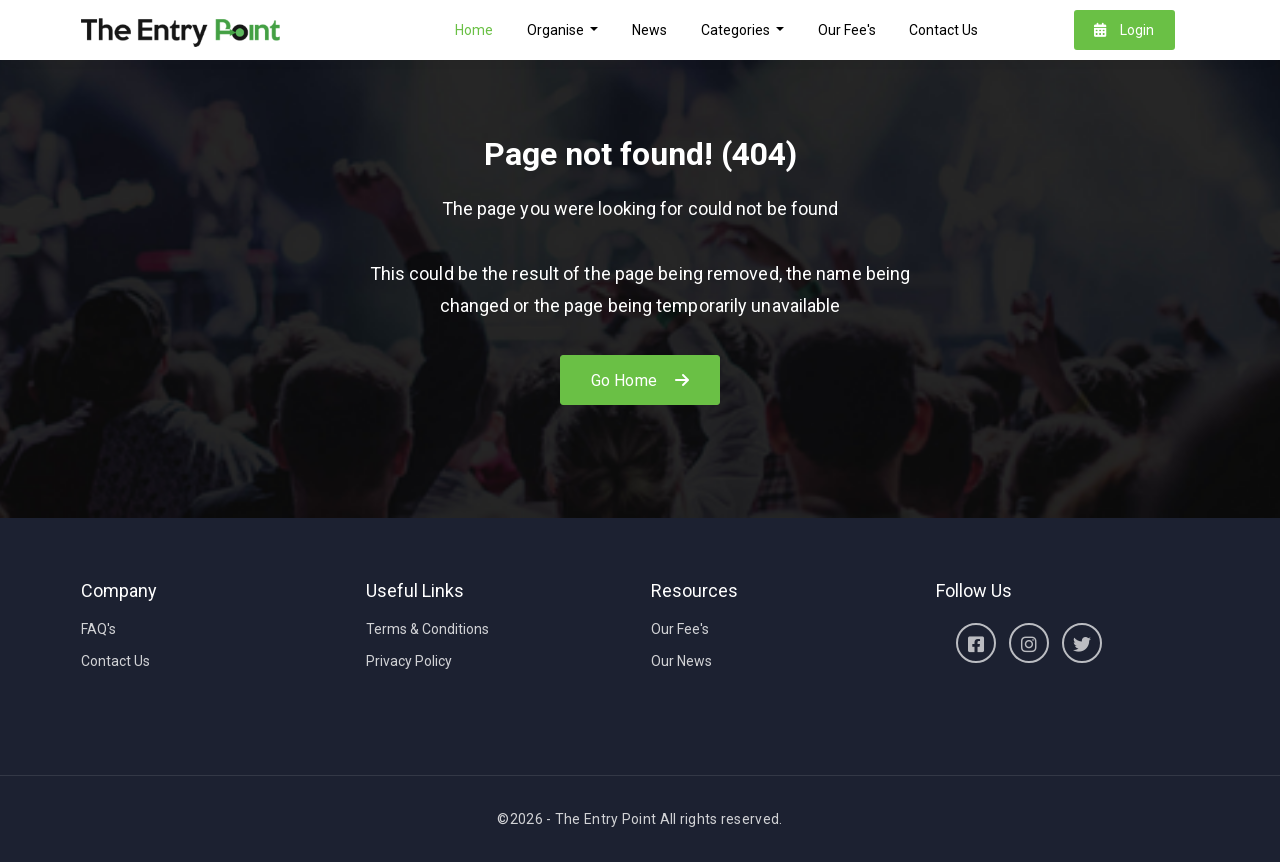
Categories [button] (737, 30)
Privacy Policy (409, 661)
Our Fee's (847, 30)
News (649, 30)
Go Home (640, 380)
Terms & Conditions (427, 629)
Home (474, 30)
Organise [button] (557, 30)
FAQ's (98, 629)
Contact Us (943, 30)
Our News (681, 661)
